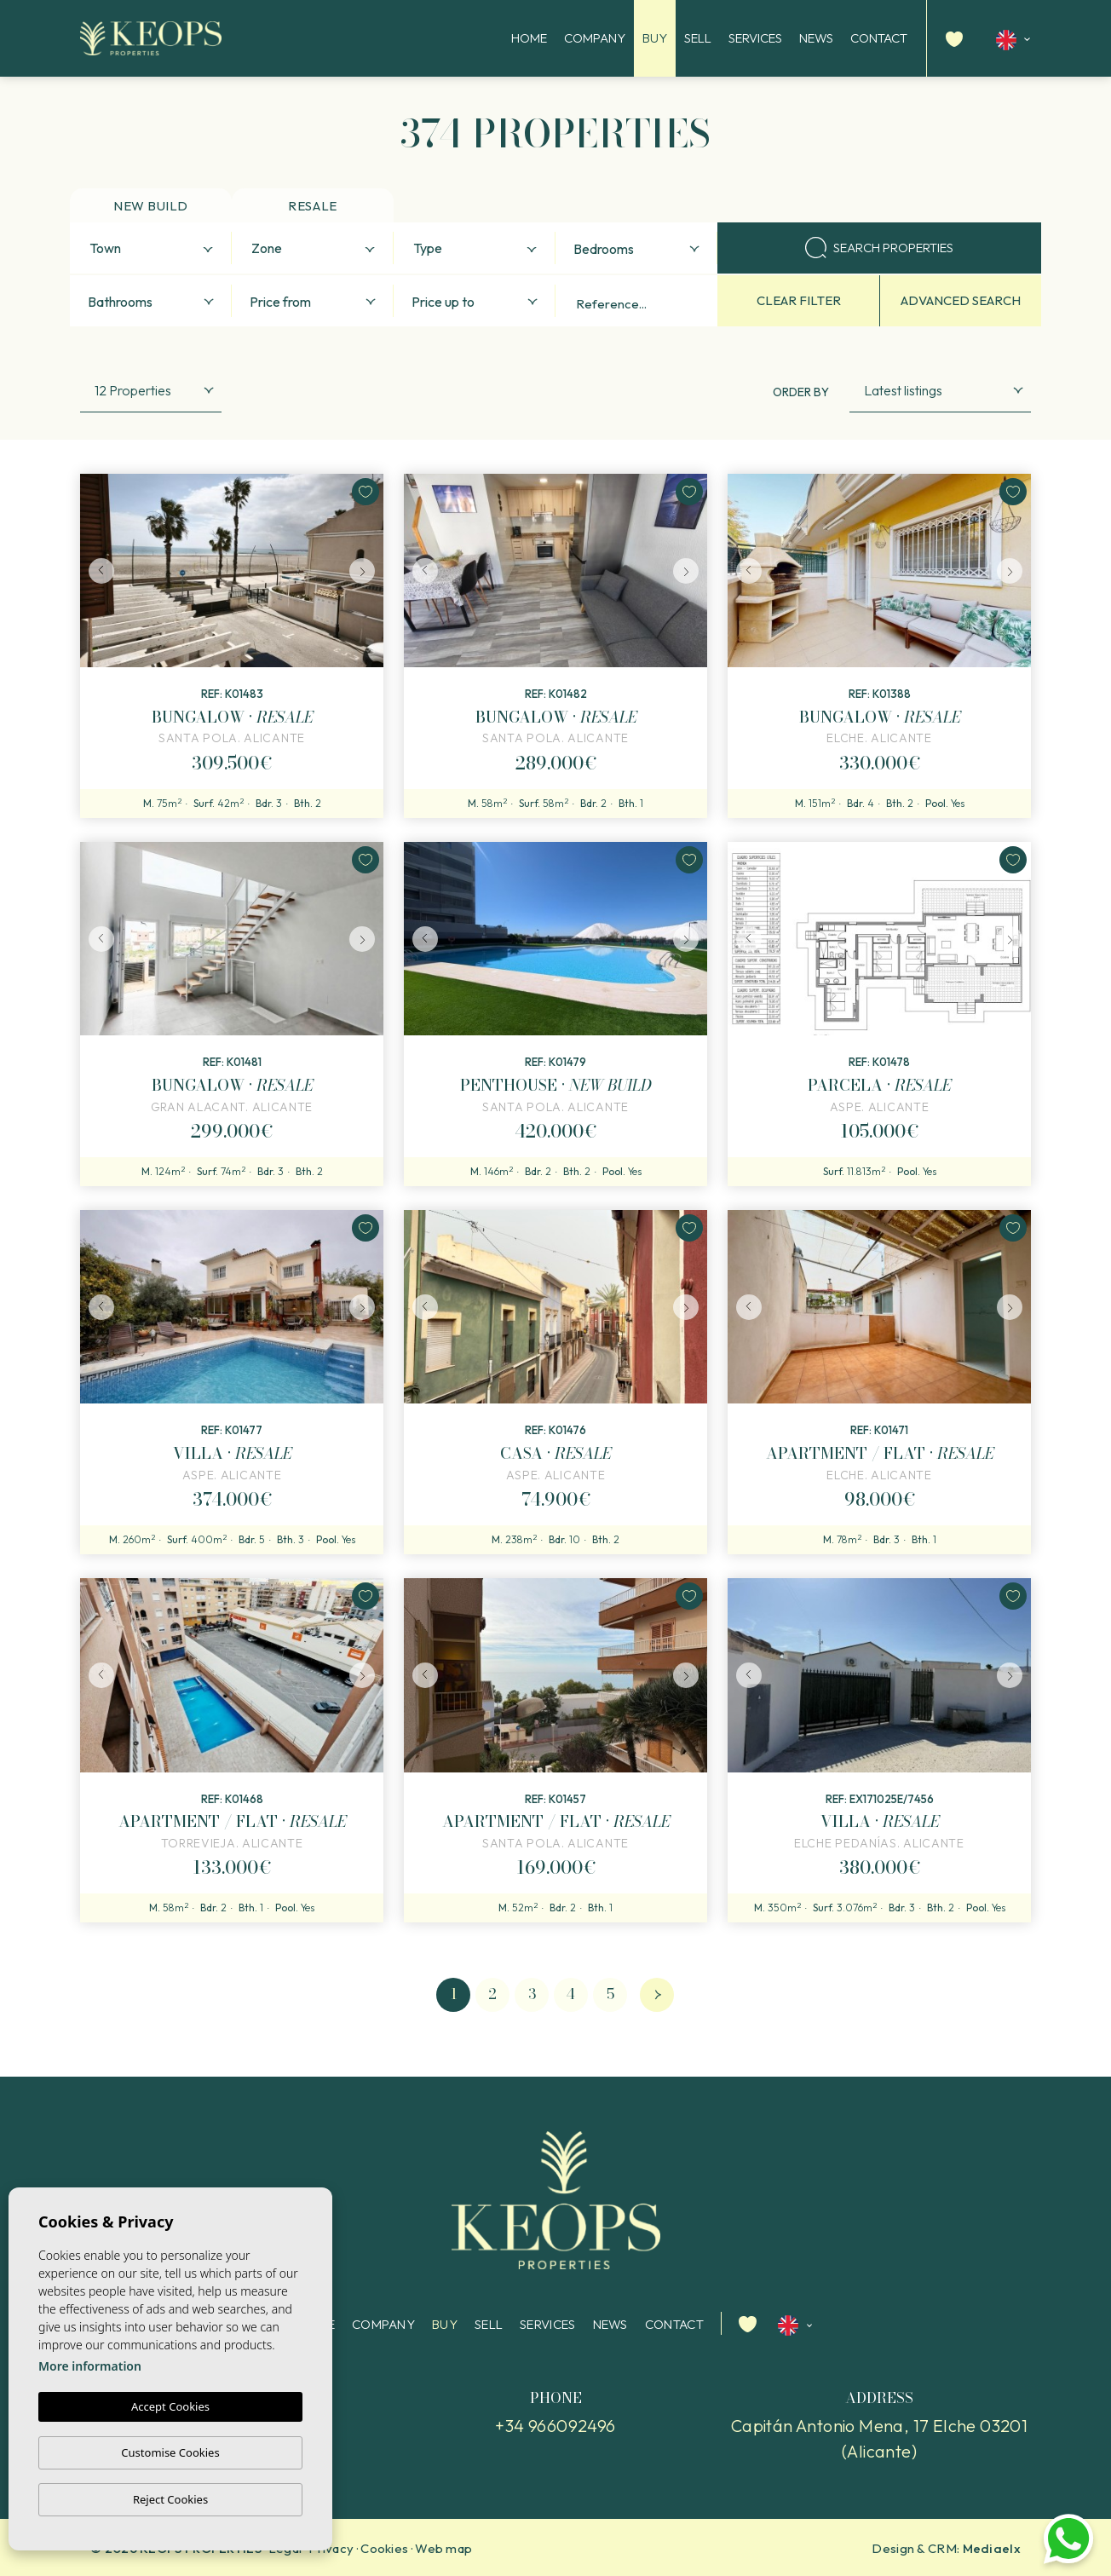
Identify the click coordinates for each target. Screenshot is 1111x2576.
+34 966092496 (555, 2425)
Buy (654, 38)
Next (366, 570)
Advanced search (961, 300)
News (816, 38)
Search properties (879, 247)
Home (529, 38)
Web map (443, 2548)
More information (89, 2367)
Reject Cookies (170, 2499)
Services (755, 38)
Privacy (331, 2548)
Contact (878, 38)
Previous (97, 570)
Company (594, 38)
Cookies (384, 2548)
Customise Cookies (170, 2452)
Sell (697, 38)
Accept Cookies (170, 2407)
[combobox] (151, 248)
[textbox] (155, 249)
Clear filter (799, 300)
